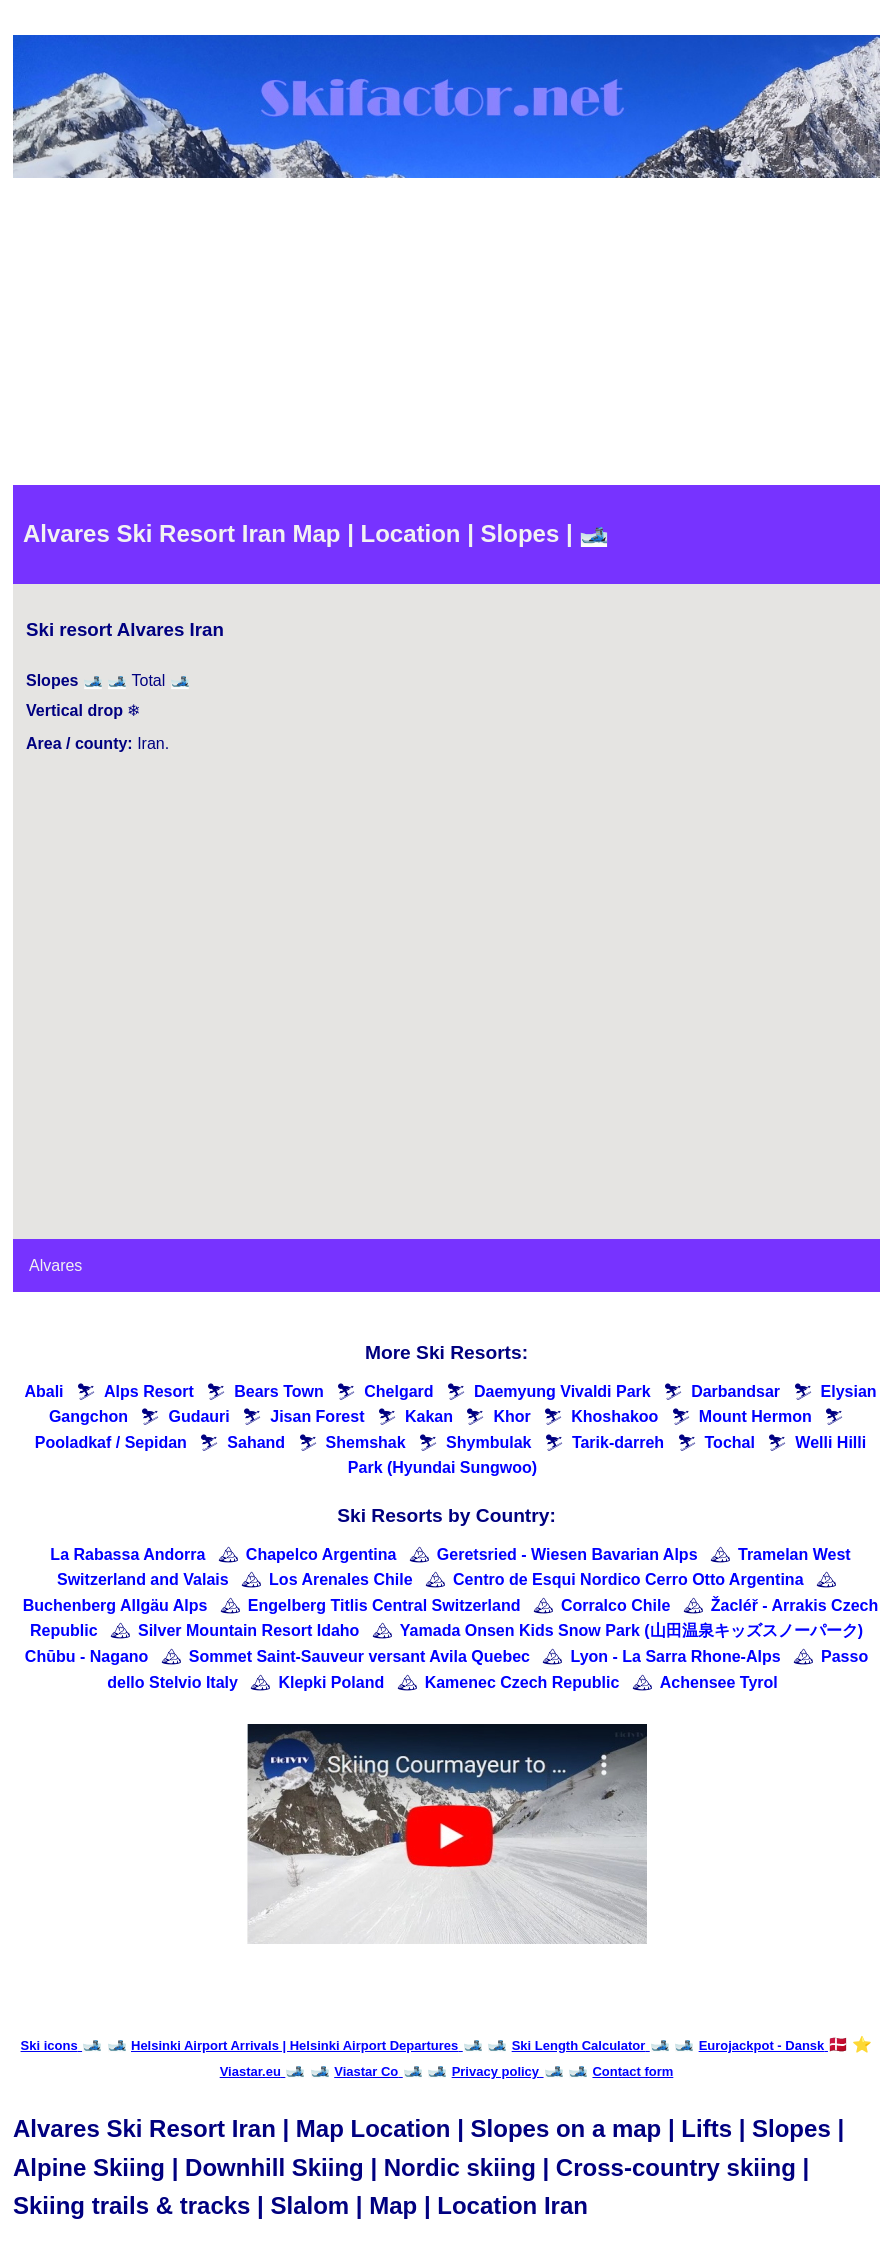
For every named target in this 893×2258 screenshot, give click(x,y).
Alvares (55, 1265)
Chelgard (398, 1391)
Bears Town (279, 1391)
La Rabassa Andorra (127, 1554)
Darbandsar (735, 1391)
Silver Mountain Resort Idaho (248, 1630)
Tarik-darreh (618, 1442)
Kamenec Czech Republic (522, 1682)
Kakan (429, 1416)
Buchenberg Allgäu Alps (115, 1605)
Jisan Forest (317, 1416)
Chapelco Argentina (321, 1554)
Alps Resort (149, 1391)
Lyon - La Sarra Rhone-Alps (675, 1656)
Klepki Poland (331, 1682)
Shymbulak (488, 1442)
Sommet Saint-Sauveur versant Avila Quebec (359, 1656)
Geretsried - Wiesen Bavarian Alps (567, 1554)
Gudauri (198, 1416)
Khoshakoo (614, 1416)
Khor (511, 1416)
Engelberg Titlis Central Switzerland (384, 1605)
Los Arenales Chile (340, 1579)
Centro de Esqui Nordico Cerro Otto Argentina (628, 1579)
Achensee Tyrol (719, 1682)
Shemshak (366, 1442)
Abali (43, 1391)
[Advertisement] (446, 335)
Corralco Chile (615, 1605)
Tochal (730, 1442)
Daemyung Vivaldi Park (562, 1391)
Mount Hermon (755, 1416)
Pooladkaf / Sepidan (111, 1442)
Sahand (256, 1442)
